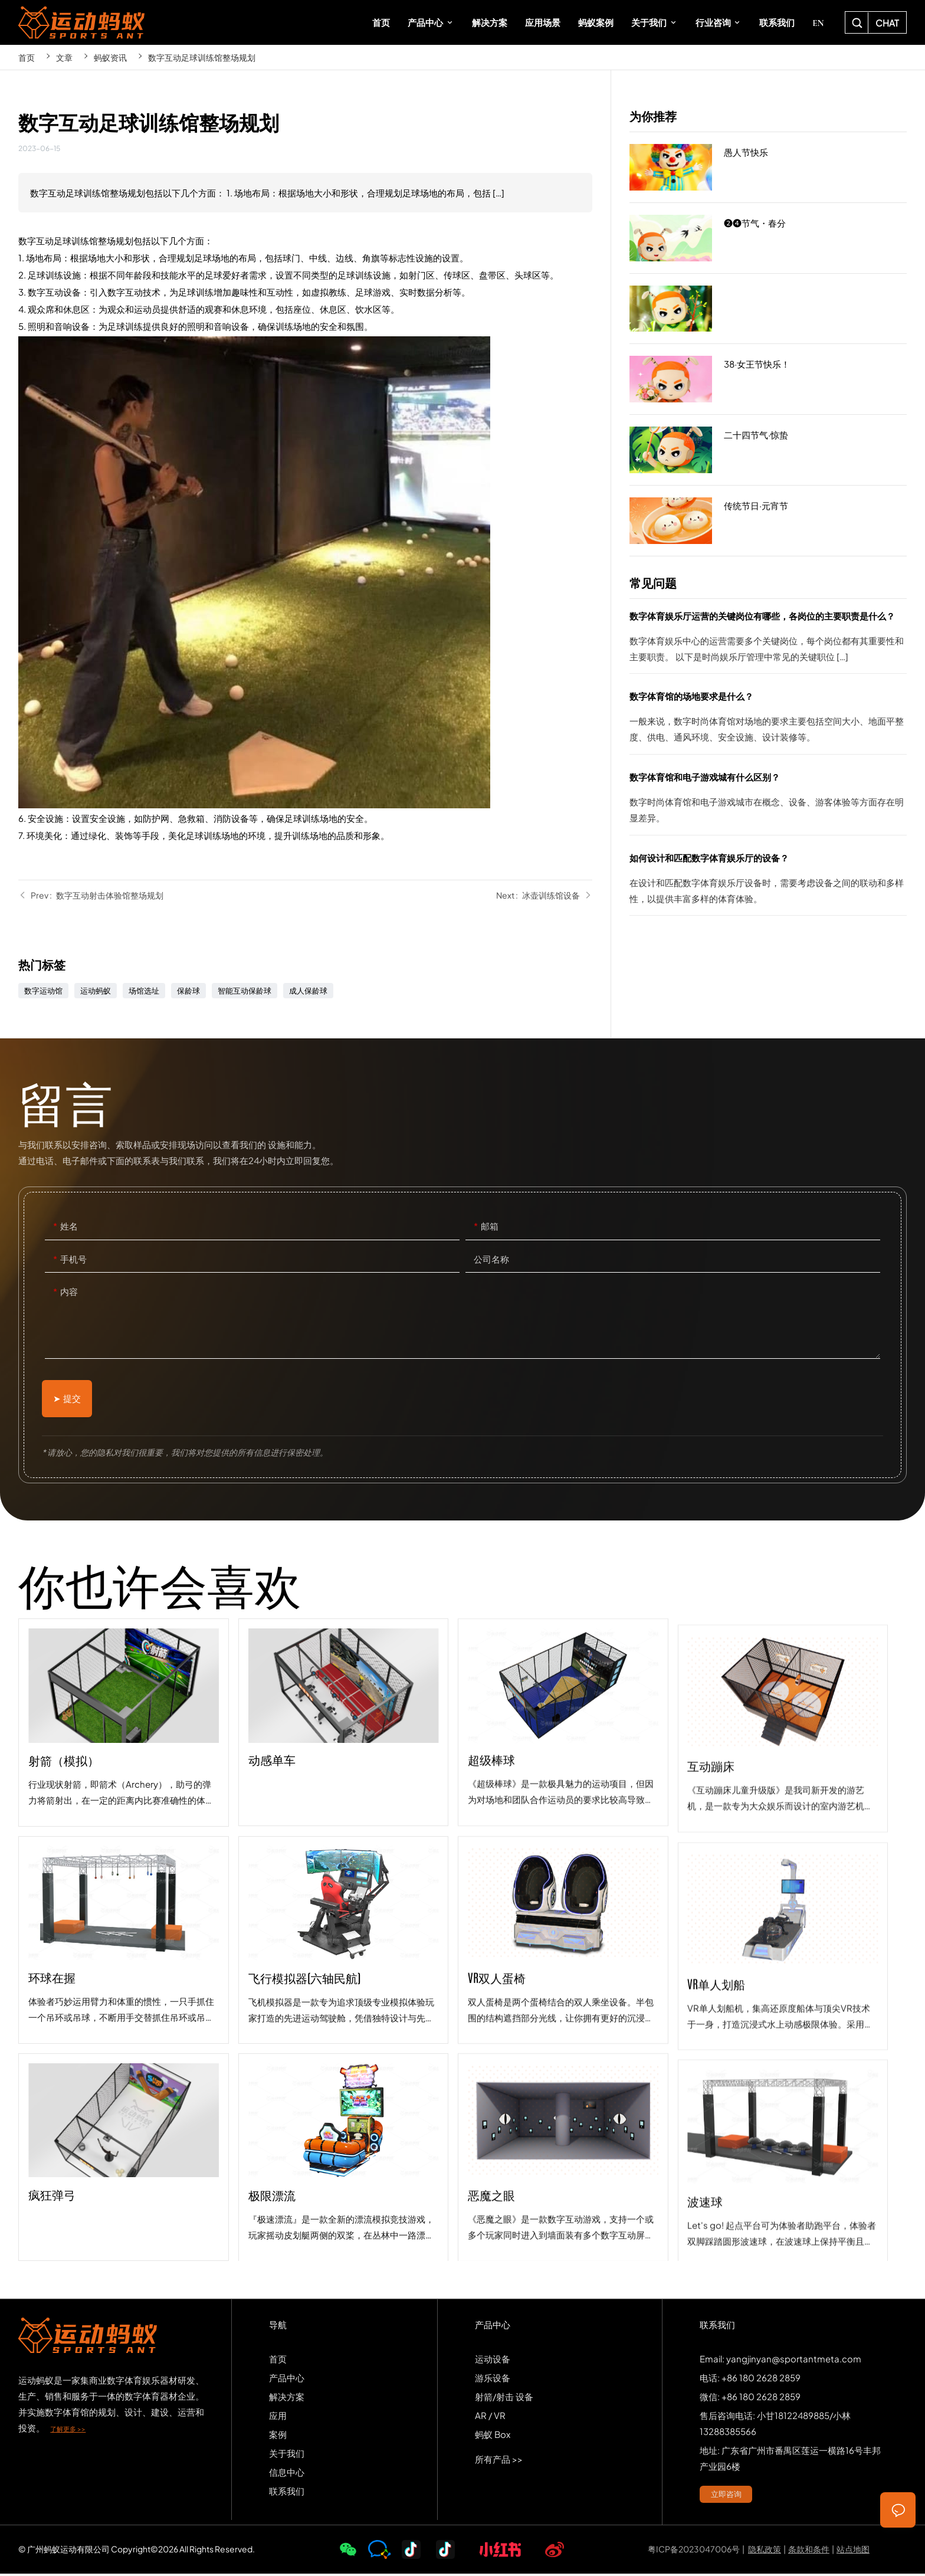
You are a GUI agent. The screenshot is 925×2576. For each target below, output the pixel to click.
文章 (64, 57)
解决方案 (286, 2398)
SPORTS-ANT (81, 22)
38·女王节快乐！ (767, 379)
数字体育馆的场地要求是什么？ (767, 721)
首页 (26, 57)
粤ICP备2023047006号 (694, 2551)
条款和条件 (808, 2551)
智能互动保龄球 (244, 990)
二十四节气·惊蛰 (767, 450)
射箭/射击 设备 (504, 2398)
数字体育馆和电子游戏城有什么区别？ (767, 802)
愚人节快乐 (767, 167)
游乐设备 (492, 2379)
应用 (278, 2417)
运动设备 (492, 2360)
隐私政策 (764, 2551)
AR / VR (490, 2417)
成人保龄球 (308, 990)
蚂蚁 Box (492, 2435)
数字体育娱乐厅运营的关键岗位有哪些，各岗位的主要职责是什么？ (767, 641)
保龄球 (188, 990)
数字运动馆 (43, 990)
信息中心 (286, 2473)
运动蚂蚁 (95, 990)
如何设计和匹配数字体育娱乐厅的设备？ (767, 883)
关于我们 (286, 2454)
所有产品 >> (499, 2460)
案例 (278, 2435)
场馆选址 (144, 990)
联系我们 (286, 2492)
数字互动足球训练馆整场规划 (201, 57)
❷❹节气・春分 (767, 238)
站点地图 (853, 2551)
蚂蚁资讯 (110, 57)
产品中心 (286, 2379)
